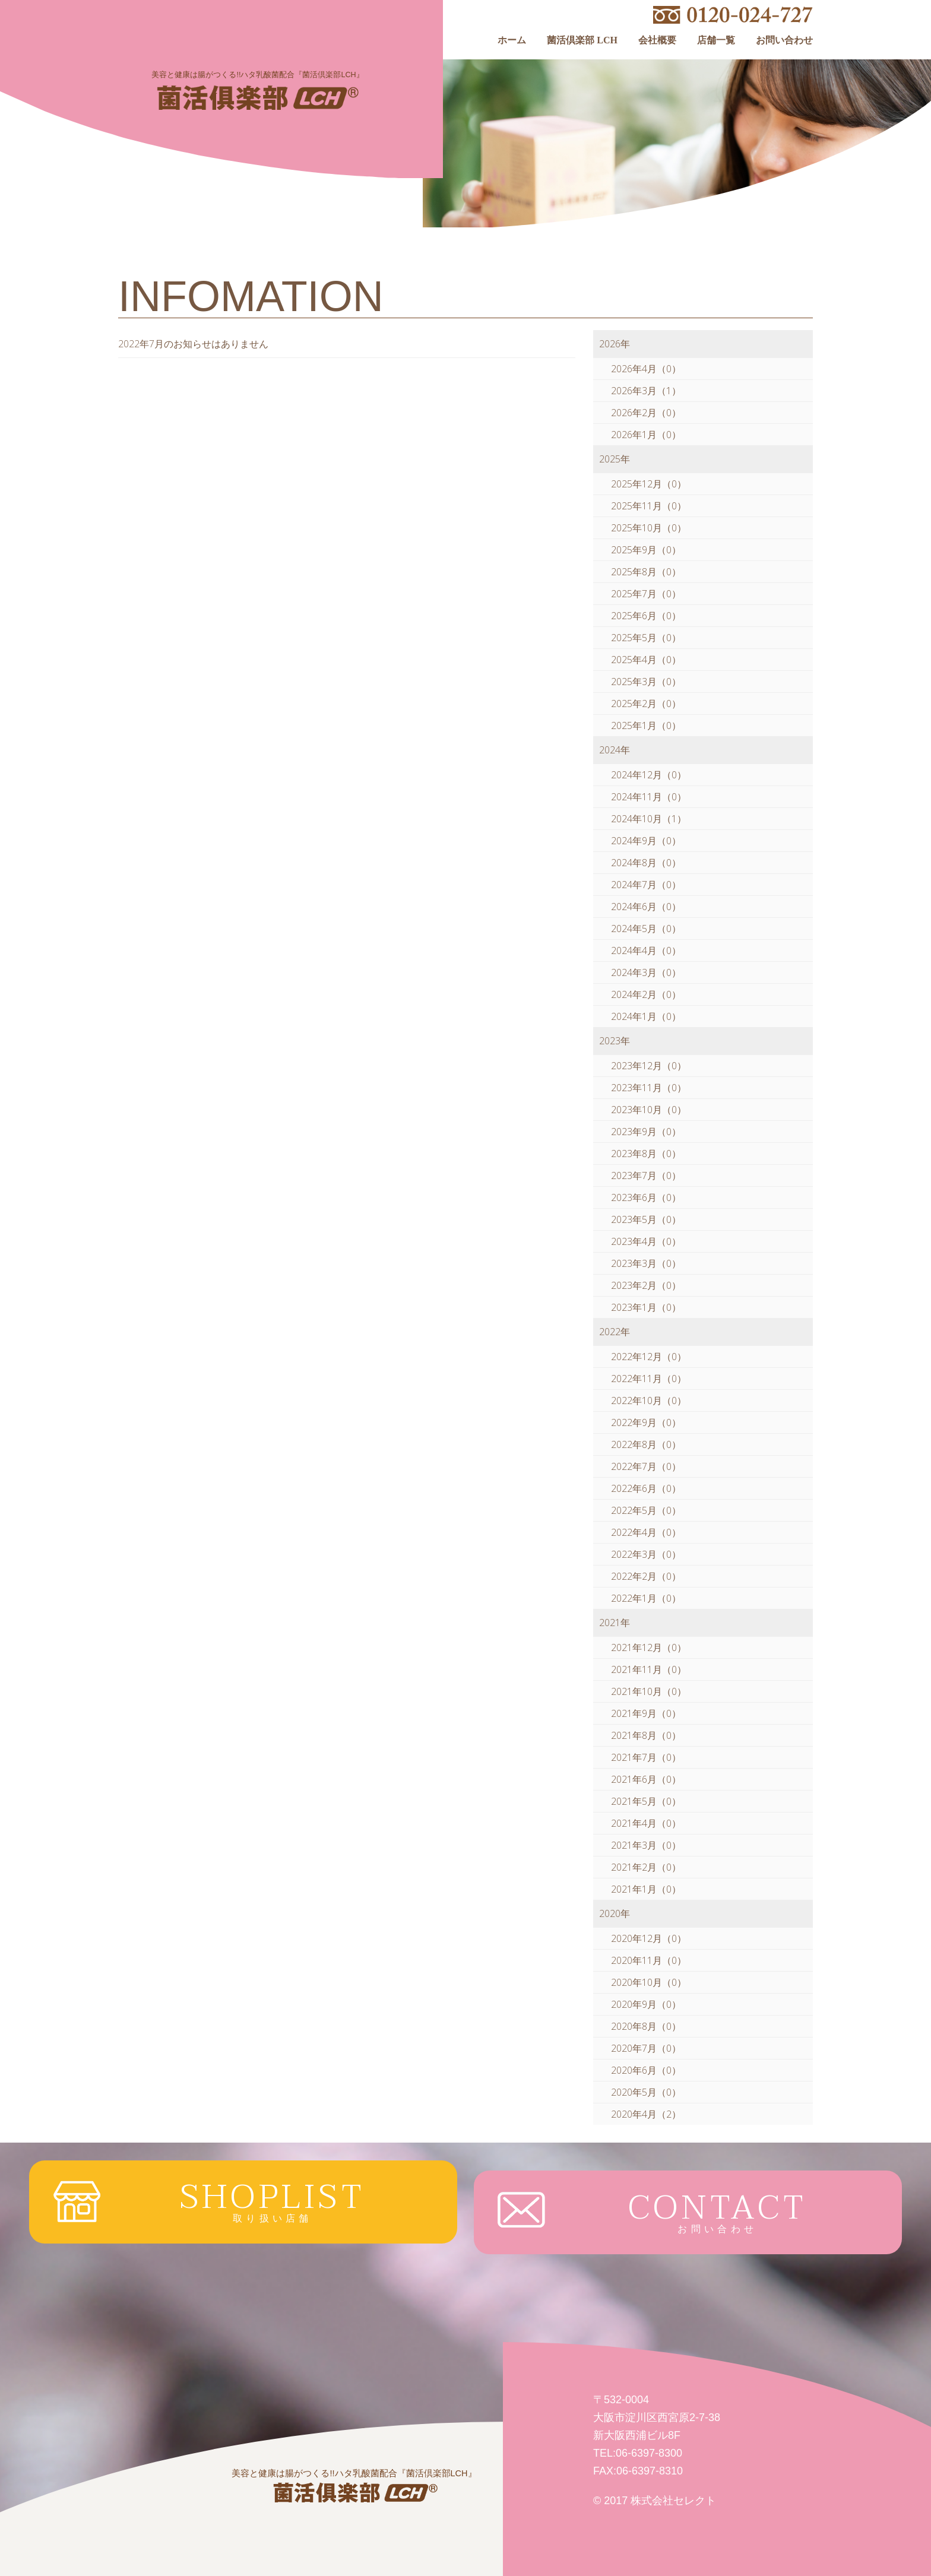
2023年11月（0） (648, 1087)
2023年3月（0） (646, 1263)
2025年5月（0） (646, 637)
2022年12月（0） (648, 1356)
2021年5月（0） (646, 1801)
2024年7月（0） (646, 884)
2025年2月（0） (646, 703)
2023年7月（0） (646, 1175)
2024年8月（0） (646, 862)
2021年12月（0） (648, 1647)
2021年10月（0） (648, 1691)
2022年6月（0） (646, 1488)
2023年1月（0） (646, 1307)
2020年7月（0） (646, 2048)
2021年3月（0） (646, 1845)
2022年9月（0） (646, 1422)
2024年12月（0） (648, 774)
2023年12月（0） (648, 1065)
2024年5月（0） (646, 928)
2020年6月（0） (646, 2070)
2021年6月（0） (646, 1779)
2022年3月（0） (646, 1554)
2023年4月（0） (646, 1241)
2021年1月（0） (646, 1889)
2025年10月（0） (648, 527)
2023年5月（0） (646, 1219)
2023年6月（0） (646, 1197)
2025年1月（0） (646, 725)
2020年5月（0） (646, 2092)
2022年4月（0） (646, 1532)
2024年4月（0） (646, 950)
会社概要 (657, 40)
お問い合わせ (784, 40)
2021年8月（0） (646, 1735)
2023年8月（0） (646, 1153)
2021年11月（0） (648, 1669)
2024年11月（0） (648, 796)
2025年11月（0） (648, 505)
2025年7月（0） (646, 593)
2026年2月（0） (646, 412)
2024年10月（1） (648, 818)
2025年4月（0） (646, 659)
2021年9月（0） (646, 1713)
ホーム (512, 40)
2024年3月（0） (646, 972)
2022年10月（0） (648, 1400)
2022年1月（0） (646, 1598)
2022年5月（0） (646, 1510)
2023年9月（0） (646, 1131)
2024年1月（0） (646, 1016)
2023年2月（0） (646, 1285)
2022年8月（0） (646, 1444)
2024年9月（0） (646, 840)
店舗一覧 (716, 40)
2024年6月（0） (646, 906)
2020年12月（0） (648, 1938)
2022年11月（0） (648, 1378)
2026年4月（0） (646, 368)
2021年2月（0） (646, 1867)
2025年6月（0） (646, 615)
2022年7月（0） (646, 1466)
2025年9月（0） (646, 549)
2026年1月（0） (646, 434)
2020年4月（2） (646, 2114)
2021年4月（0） (646, 1823)
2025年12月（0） (648, 483)
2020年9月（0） (646, 2004)
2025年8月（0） (646, 571)
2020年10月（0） (648, 1982)
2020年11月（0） (648, 1960)
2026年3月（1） (646, 390)
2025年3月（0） (646, 681)
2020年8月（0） (646, 2026)
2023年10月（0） (648, 1109)
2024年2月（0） (646, 994)
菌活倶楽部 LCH (582, 40)
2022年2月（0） (646, 1576)
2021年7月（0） (646, 1757)
